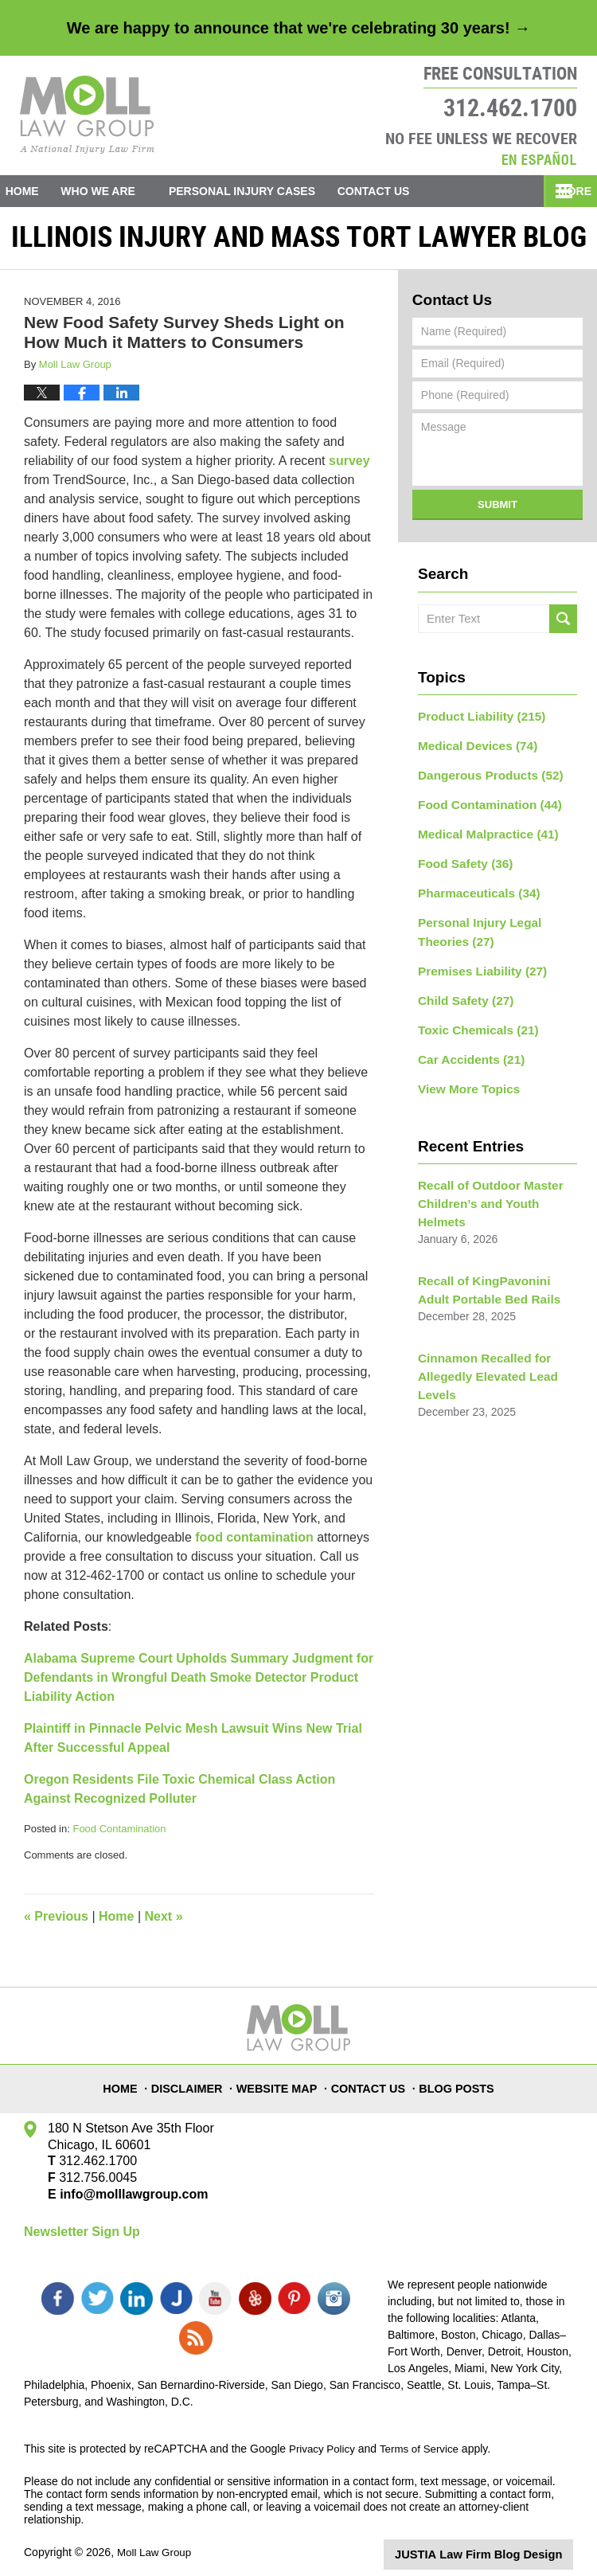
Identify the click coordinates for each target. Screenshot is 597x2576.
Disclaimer (193, 2086)
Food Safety (461, 860)
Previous (56, 1922)
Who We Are (121, 191)
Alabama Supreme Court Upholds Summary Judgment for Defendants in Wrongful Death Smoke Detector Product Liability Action (198, 1684)
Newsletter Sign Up (82, 2238)
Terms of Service (424, 2438)
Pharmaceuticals (473, 888)
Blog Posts (458, 2086)
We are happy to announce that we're (298, 28)
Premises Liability (477, 961)
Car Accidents (466, 1044)
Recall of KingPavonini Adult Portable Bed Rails (494, 1250)
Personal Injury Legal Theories (474, 925)
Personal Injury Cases (265, 191)
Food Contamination (119, 1835)
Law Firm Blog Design (497, 2543)
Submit (497, 511)
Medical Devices (472, 749)
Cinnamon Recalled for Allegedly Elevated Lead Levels (481, 1333)
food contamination (254, 1543)
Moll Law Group (156, 2541)
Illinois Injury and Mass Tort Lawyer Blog (87, 115)
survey (349, 467)
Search (563, 625)
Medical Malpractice (482, 833)
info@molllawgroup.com (128, 2200)
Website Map (282, 2086)
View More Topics (464, 1072)
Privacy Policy (323, 2438)
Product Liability (476, 721)
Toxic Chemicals (473, 1016)
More (562, 191)
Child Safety (461, 989)
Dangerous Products (484, 777)
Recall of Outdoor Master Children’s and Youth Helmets (496, 1176)
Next (164, 1922)
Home (33, 191)
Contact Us (408, 191)
